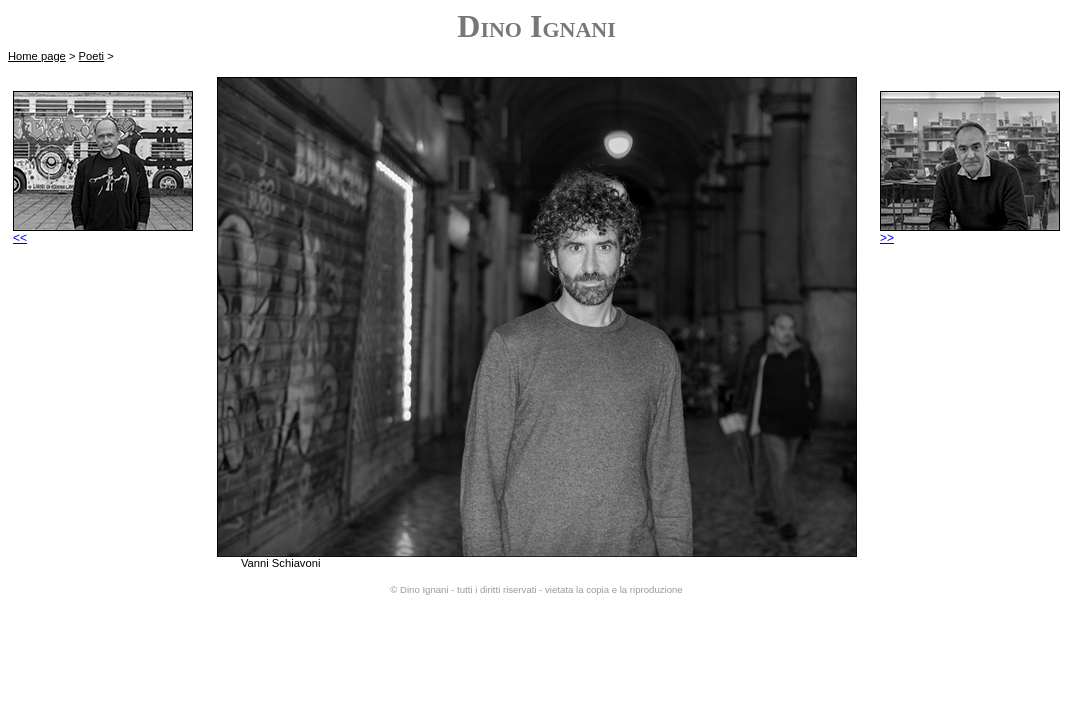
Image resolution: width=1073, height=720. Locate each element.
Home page (37, 56)
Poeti (92, 56)
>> (970, 232)
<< (103, 232)
